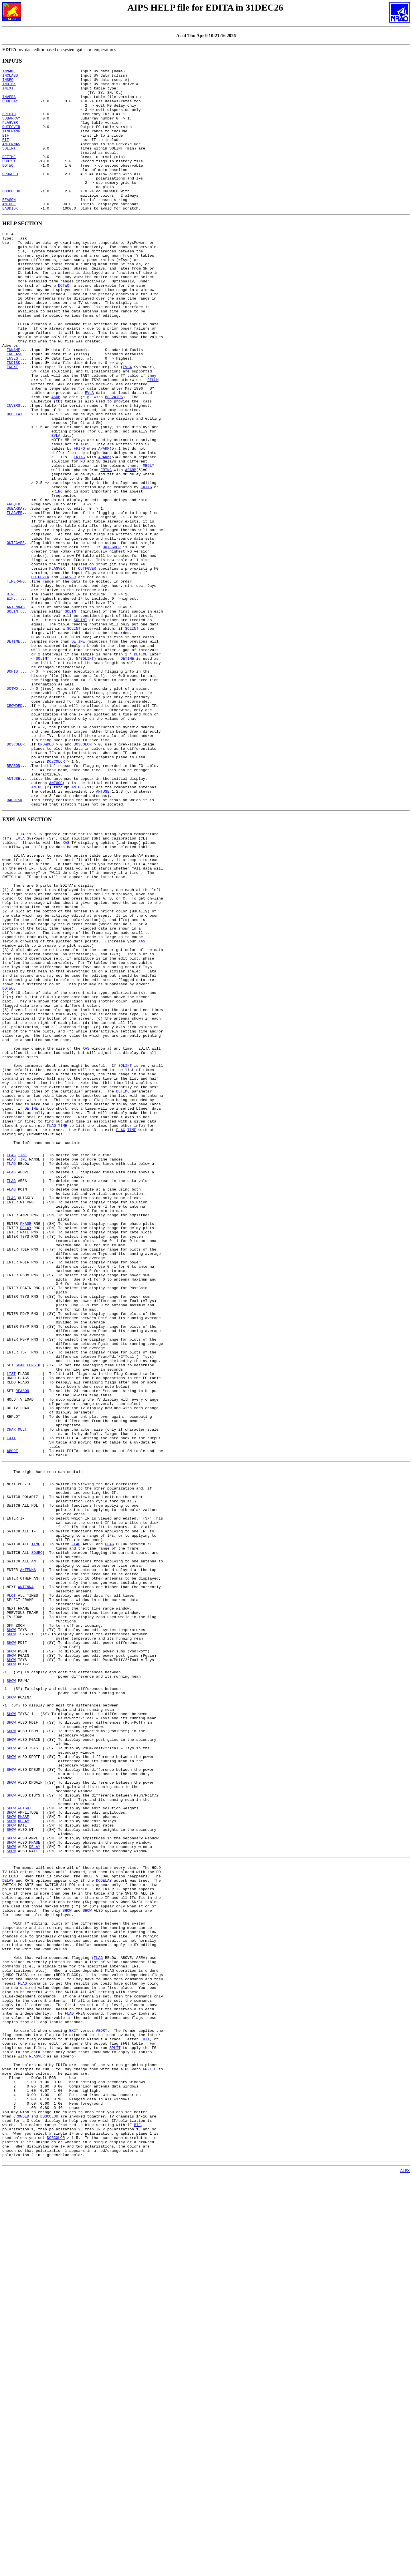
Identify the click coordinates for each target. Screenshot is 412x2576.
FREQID (9, 123)
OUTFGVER (11, 138)
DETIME (9, 174)
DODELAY (10, 107)
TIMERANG (11, 143)
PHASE (25, 1444)
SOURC (36, 1836)
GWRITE (149, 2452)
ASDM (56, 458)
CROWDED (10, 195)
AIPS (84, 515)
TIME (62, 1328)
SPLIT (114, 2426)
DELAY (25, 1449)
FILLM (153, 437)
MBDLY (148, 540)
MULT (22, 1691)
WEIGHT (24, 2140)
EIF (5, 154)
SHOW (11, 1928)
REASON (9, 226)
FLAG (51, 1328)
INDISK (9, 87)
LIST (11, 1624)
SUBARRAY (11, 128)
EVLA (127, 422)
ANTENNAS (11, 159)
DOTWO (7, 185)
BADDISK (10, 236)
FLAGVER (10, 133)
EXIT (11, 1701)
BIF (5, 148)
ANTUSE (9, 231)
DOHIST (9, 179)
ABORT (12, 1717)
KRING (146, 566)
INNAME (9, 71)
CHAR (11, 1691)
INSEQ (7, 82)
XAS (66, 989)
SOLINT (9, 164)
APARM (103, 520)
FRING (79, 520)
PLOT (11, 1887)
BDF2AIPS (114, 458)
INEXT (7, 92)
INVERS (9, 102)
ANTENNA (28, 1856)
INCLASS (10, 76)
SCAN (20, 1614)
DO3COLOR (11, 215)
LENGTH (33, 1614)
